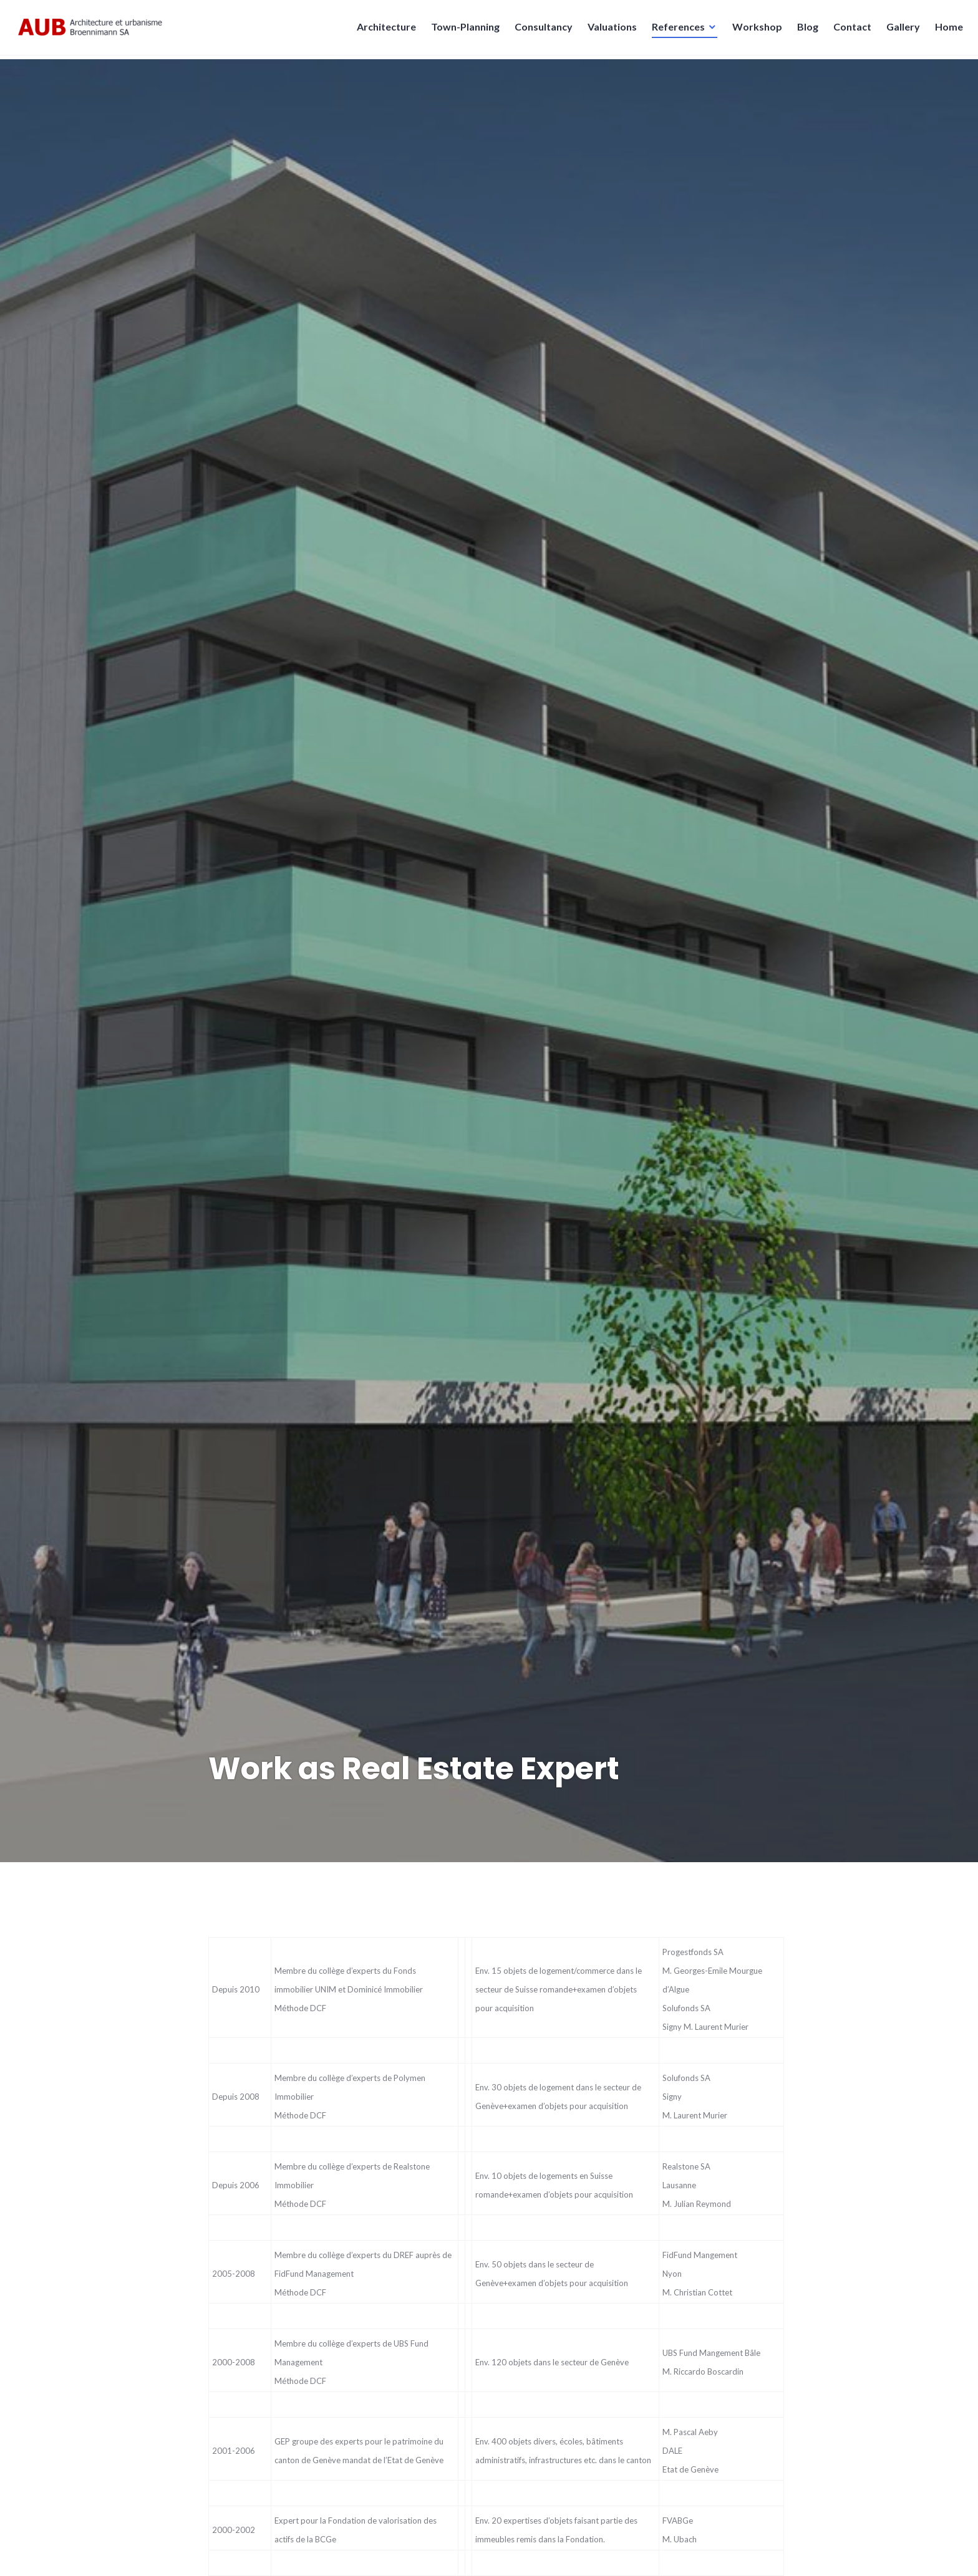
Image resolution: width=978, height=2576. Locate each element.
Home (945, 30)
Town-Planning (461, 30)
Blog (804, 30)
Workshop (753, 30)
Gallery (899, 30)
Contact (849, 30)
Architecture (382, 30)
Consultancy (540, 30)
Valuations (608, 30)
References (674, 30)
